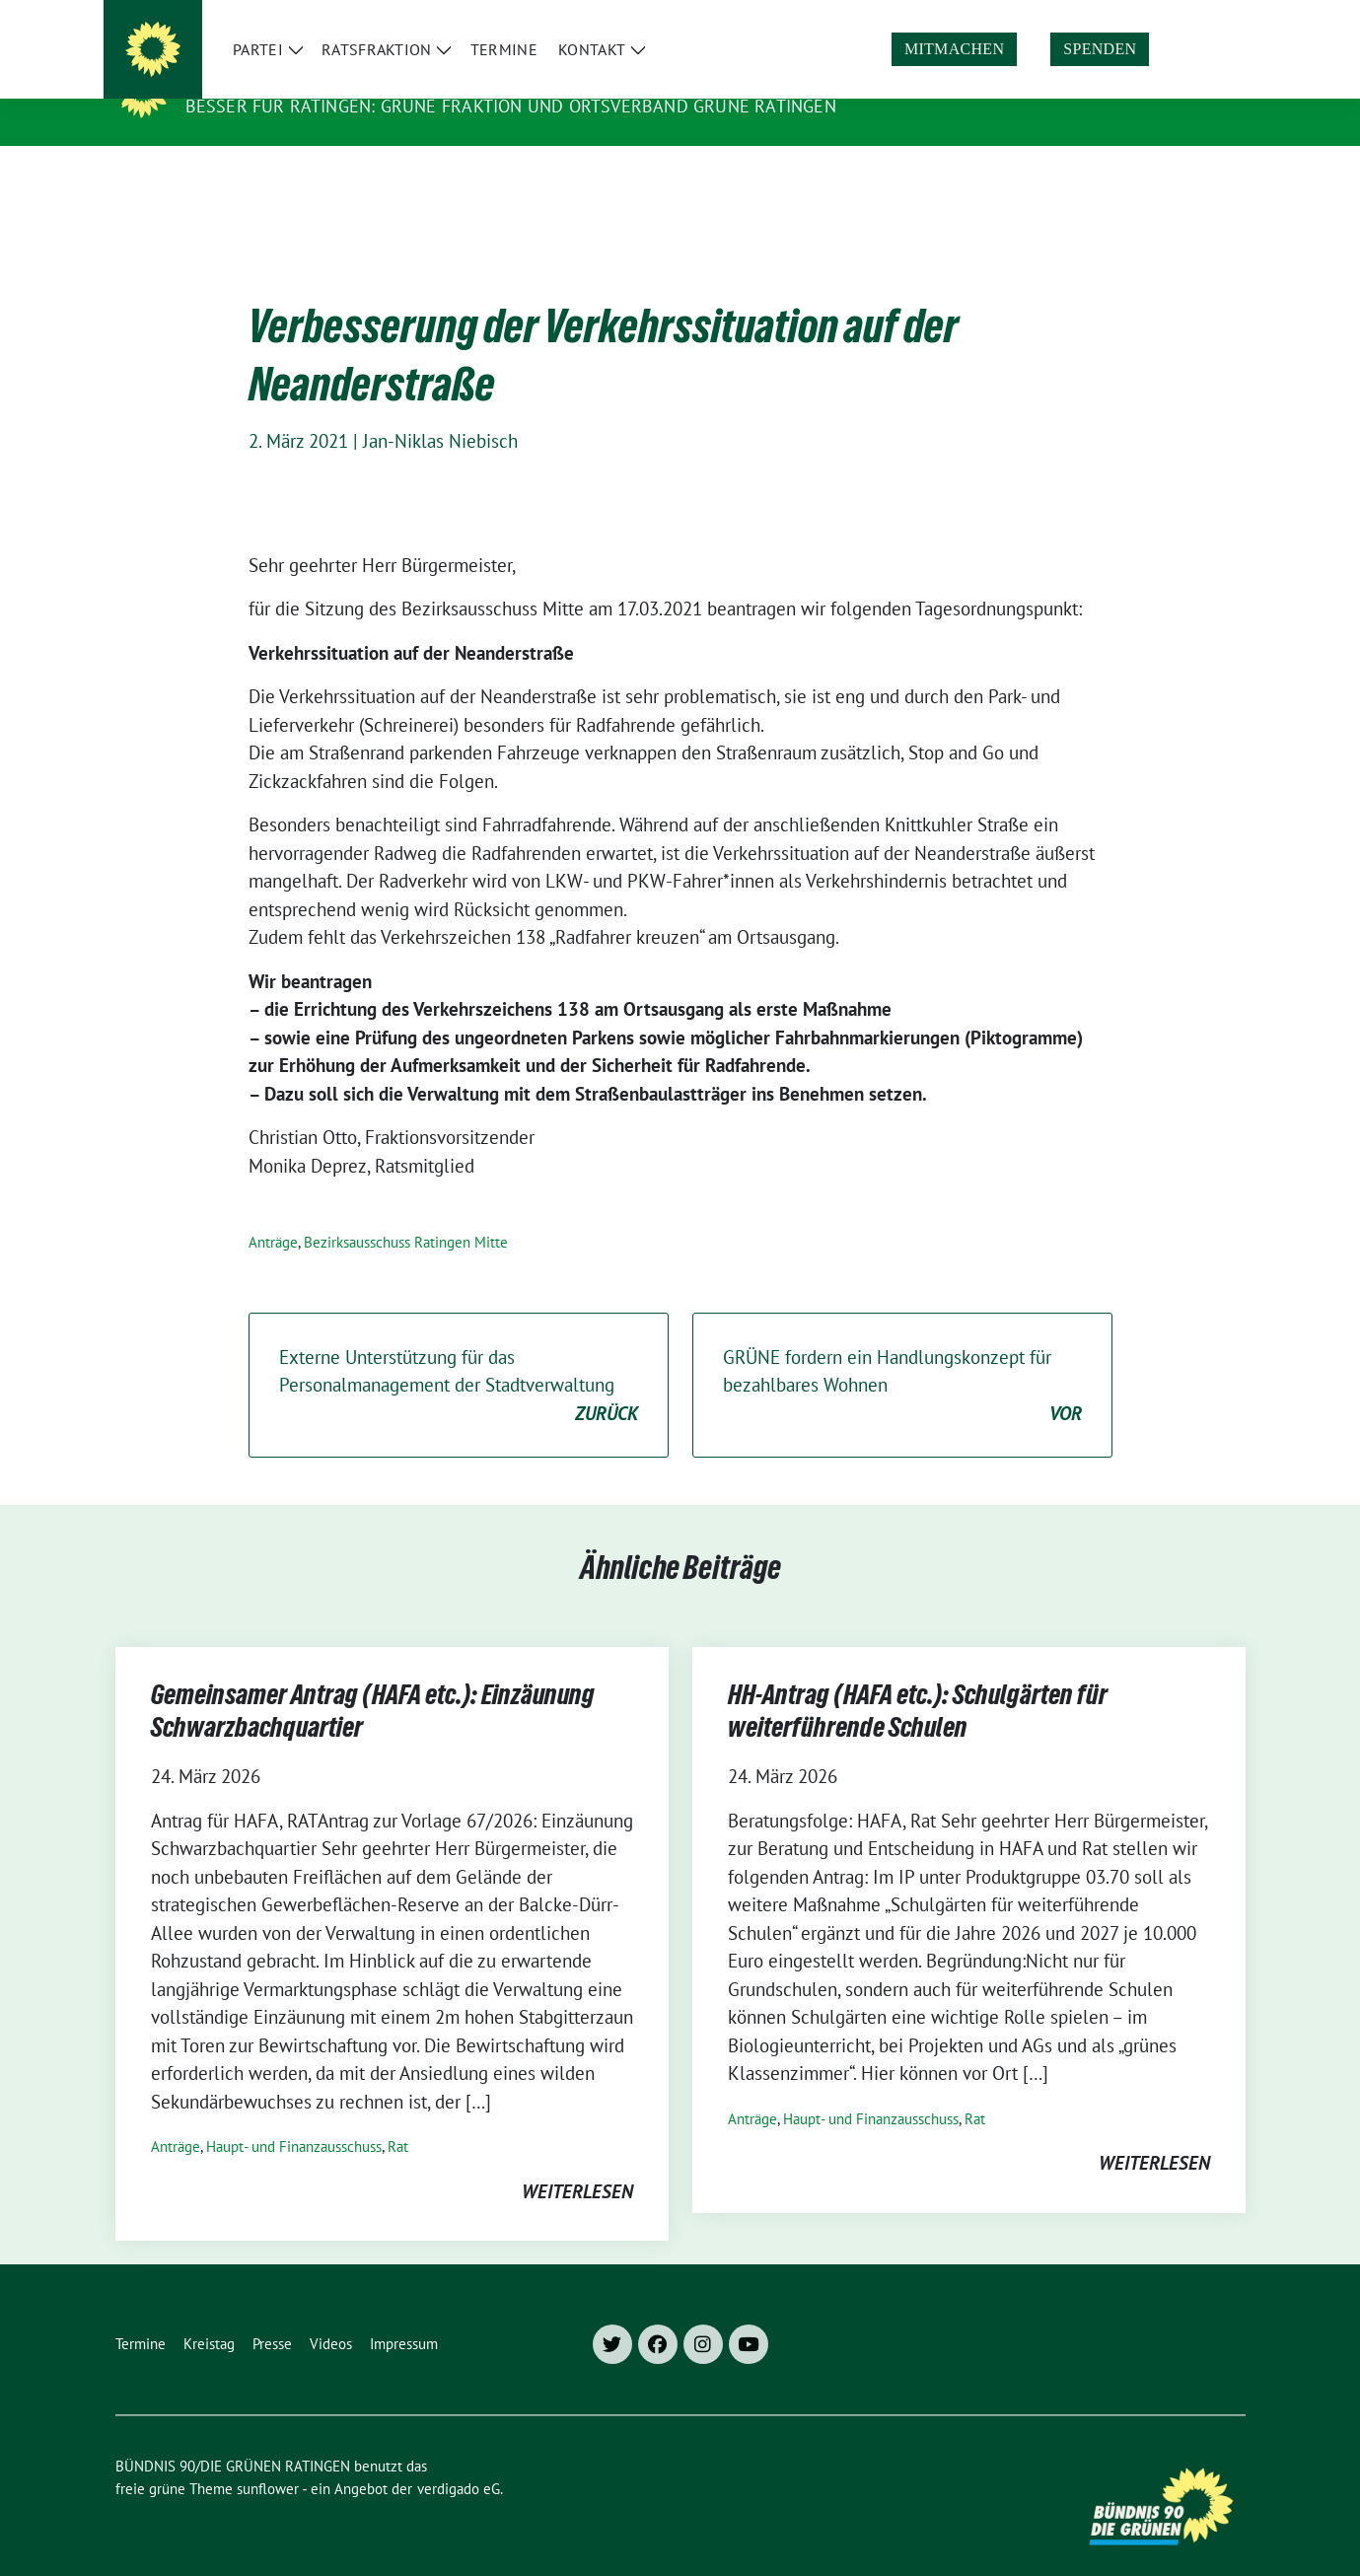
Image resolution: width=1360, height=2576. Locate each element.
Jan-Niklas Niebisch (440, 410)
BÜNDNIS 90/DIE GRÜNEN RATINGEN (356, 78)
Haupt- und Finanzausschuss (294, 2116)
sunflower (268, 2458)
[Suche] (1182, 18)
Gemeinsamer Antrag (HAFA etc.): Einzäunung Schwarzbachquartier (373, 1683)
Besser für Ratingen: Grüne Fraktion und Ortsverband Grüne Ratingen (510, 106)
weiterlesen (577, 2161)
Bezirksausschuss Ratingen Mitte (406, 1211)
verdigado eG (458, 2458)
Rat (398, 2116)
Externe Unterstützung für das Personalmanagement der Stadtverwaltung (458, 1356)
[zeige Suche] (1210, 18)
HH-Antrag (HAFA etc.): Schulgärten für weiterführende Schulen (918, 1683)
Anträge (273, 1211)
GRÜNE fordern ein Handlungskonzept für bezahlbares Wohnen (902, 1356)
